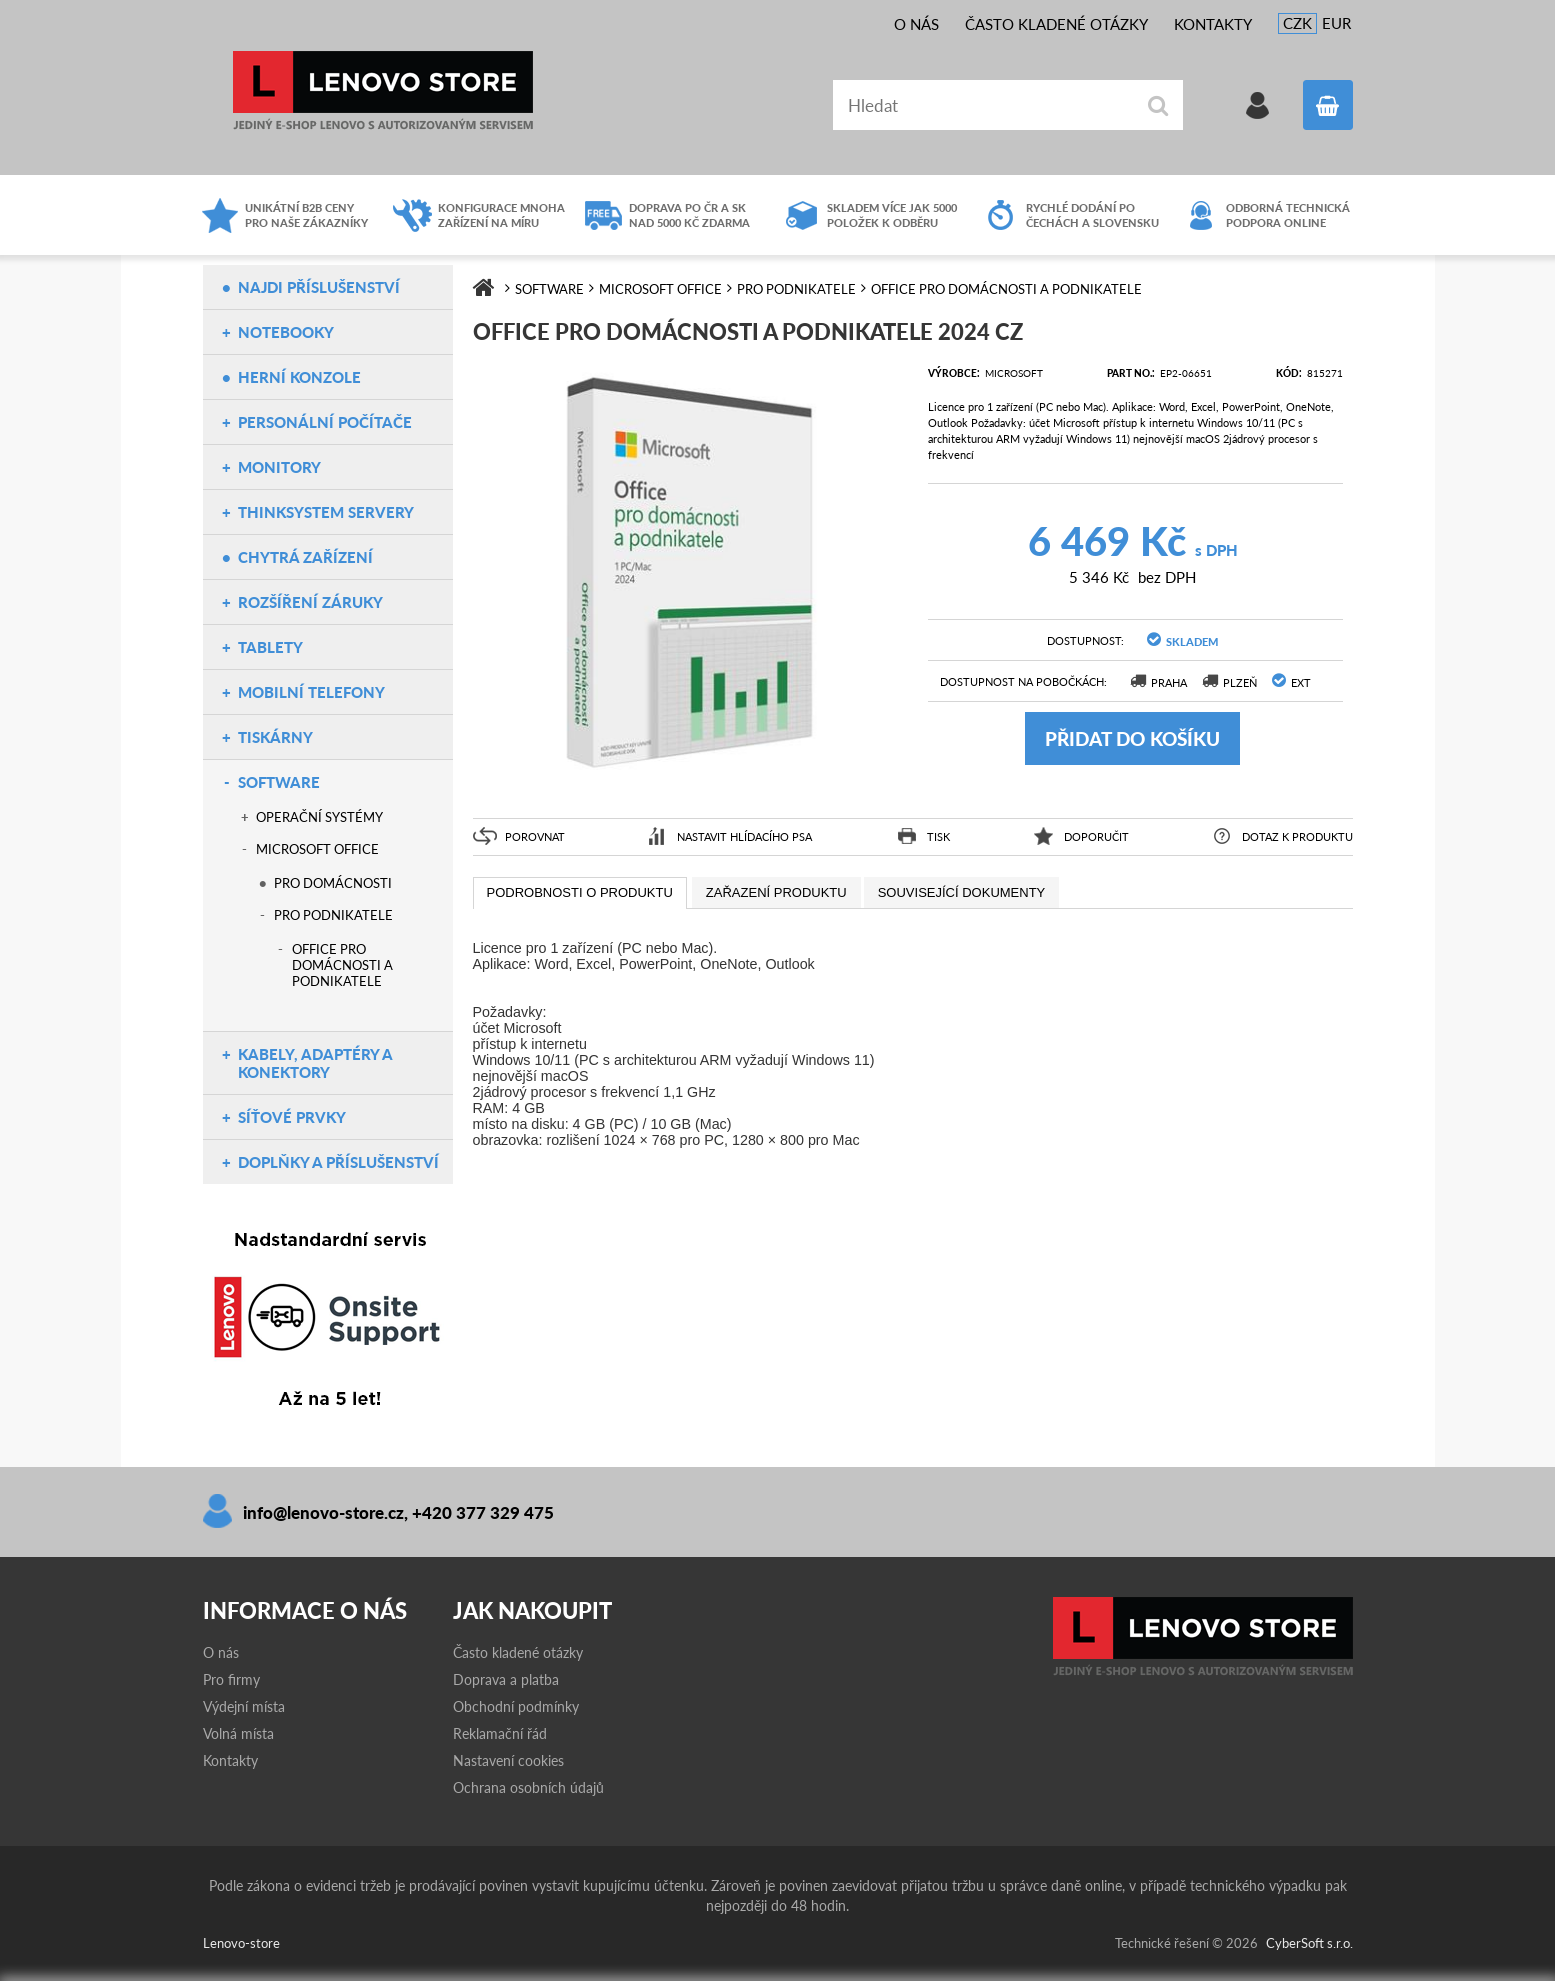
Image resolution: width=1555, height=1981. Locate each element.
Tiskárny (275, 737)
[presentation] (580, 893)
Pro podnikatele (333, 915)
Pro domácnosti (333, 883)
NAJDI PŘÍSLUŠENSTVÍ (319, 287)
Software (279, 782)
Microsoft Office (317, 849)
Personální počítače (325, 422)
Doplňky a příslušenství (338, 1162)
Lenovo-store (383, 90)
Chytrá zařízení (305, 557)
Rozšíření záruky (310, 602)
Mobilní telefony (311, 692)
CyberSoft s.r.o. (1309, 1943)
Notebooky (286, 332)
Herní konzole (299, 377)
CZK (1297, 23)
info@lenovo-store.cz (323, 1512)
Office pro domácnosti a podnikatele (342, 965)
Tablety (270, 647)
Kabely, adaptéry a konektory (315, 1063)
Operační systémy (319, 817)
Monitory (279, 467)
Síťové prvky (292, 1117)
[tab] (580, 893)
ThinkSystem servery (326, 512)
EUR (1336, 23)
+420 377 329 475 (483, 1512)
